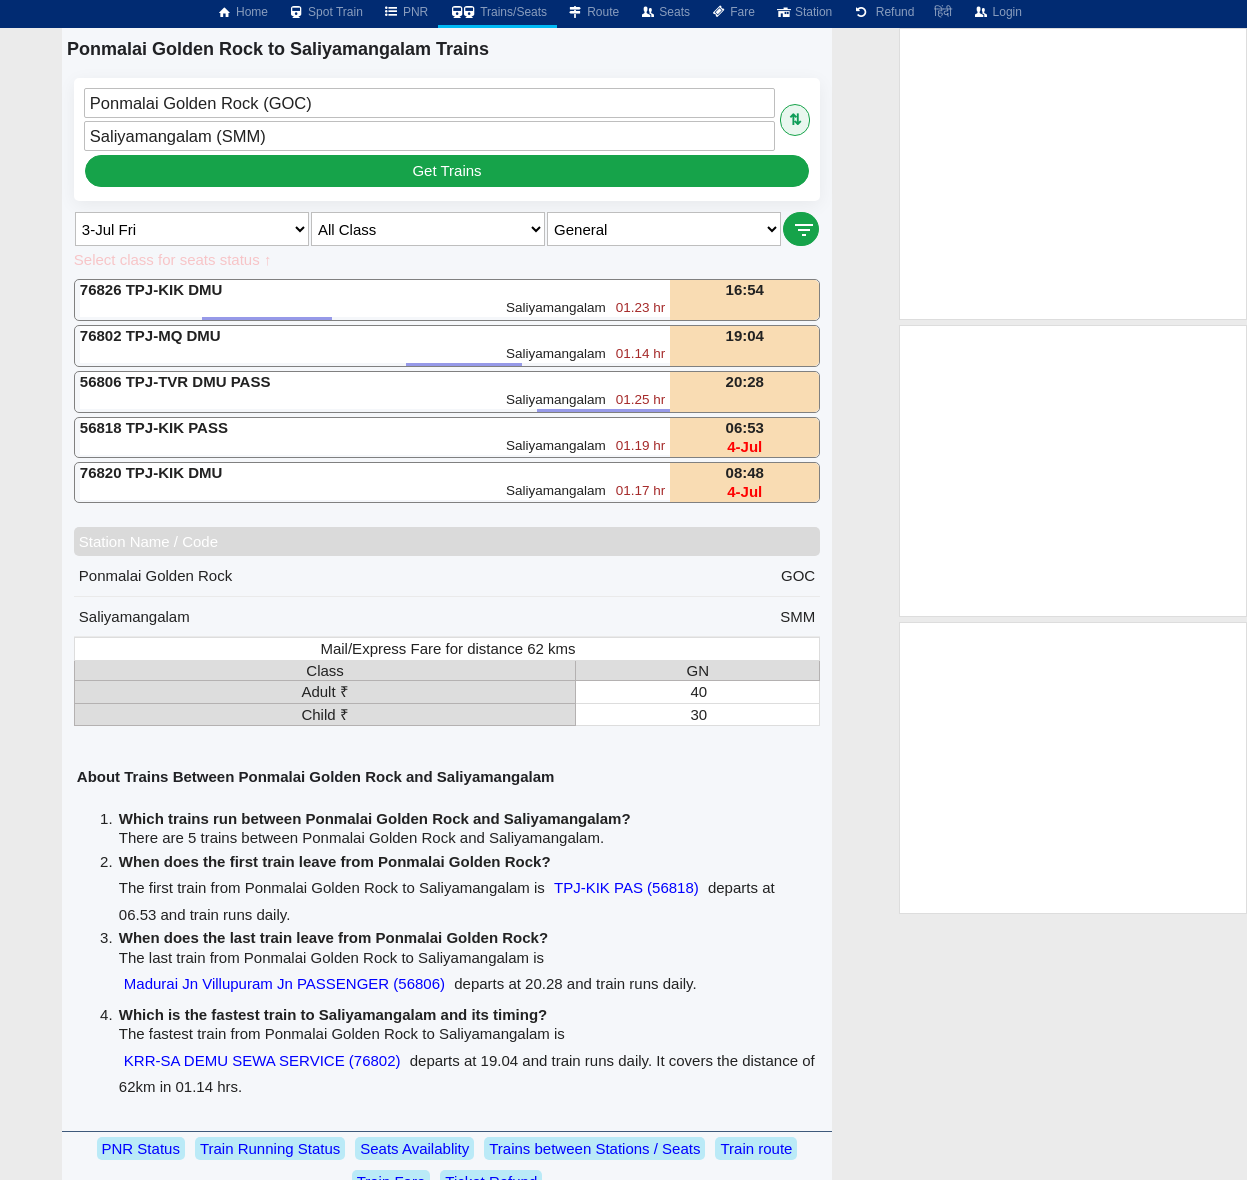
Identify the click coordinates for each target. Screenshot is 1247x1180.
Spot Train (325, 12)
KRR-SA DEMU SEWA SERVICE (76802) (262, 1060)
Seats (664, 12)
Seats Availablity (414, 1148)
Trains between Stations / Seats (594, 1148)
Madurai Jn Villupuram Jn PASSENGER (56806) (284, 983)
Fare (732, 12)
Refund (883, 12)
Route (593, 12)
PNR (405, 12)
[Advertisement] (1073, 174)
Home (242, 12)
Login (996, 12)
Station (803, 12)
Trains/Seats (497, 12)
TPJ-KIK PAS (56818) (626, 887)
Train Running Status (270, 1148)
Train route (756, 1148)
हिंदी (943, 12)
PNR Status (141, 1148)
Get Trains (446, 170)
